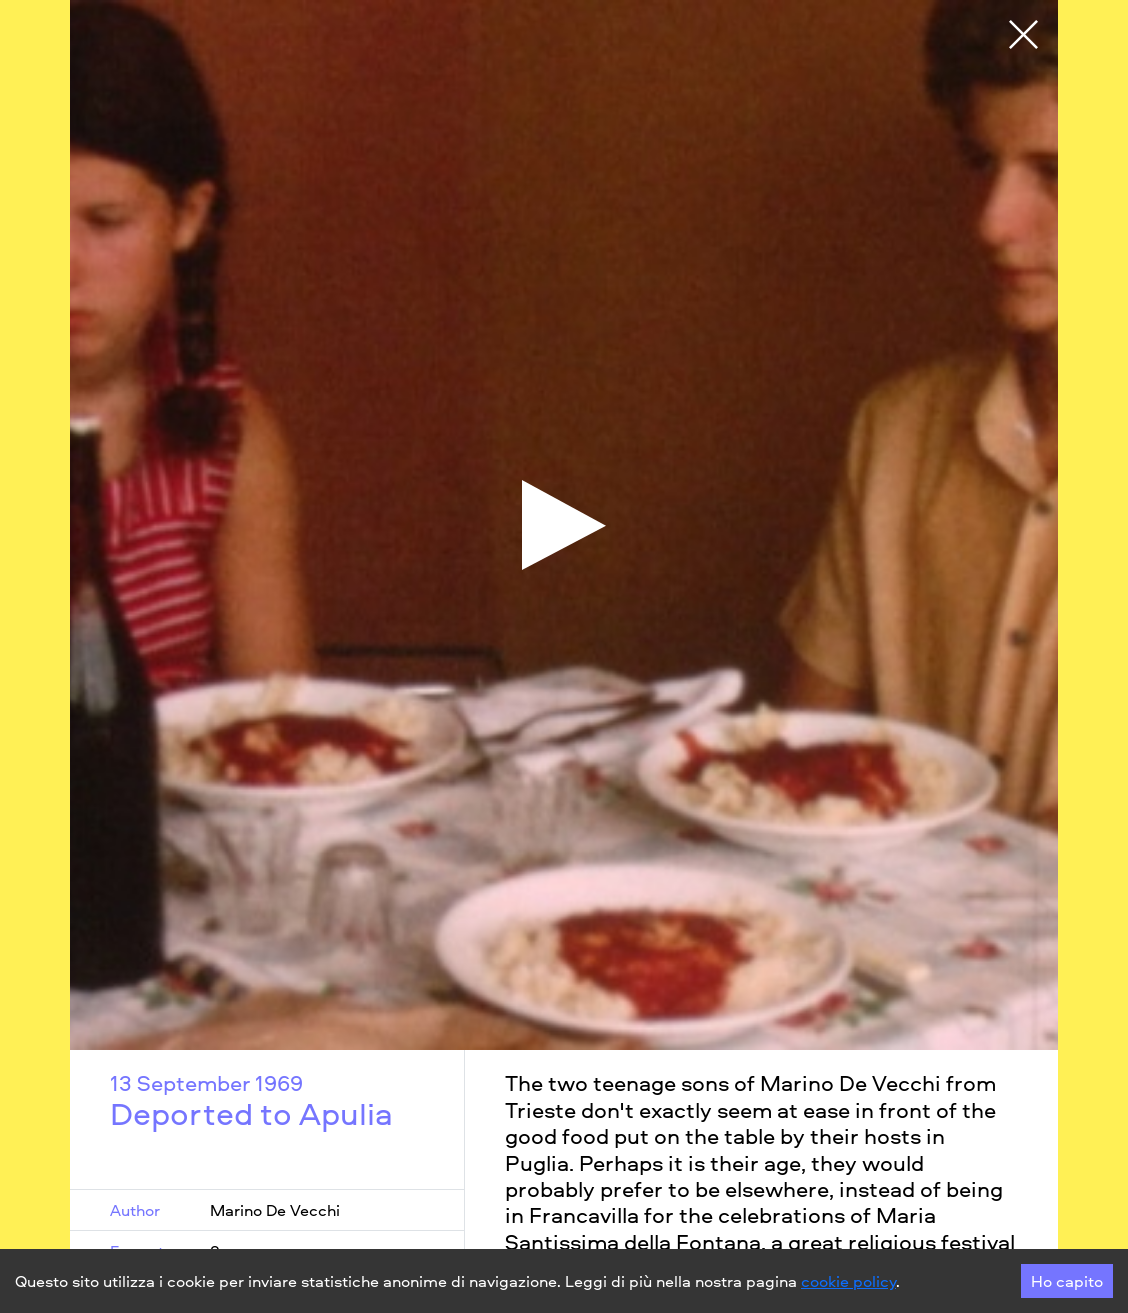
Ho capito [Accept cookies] (1067, 1281)
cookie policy (848, 1281)
